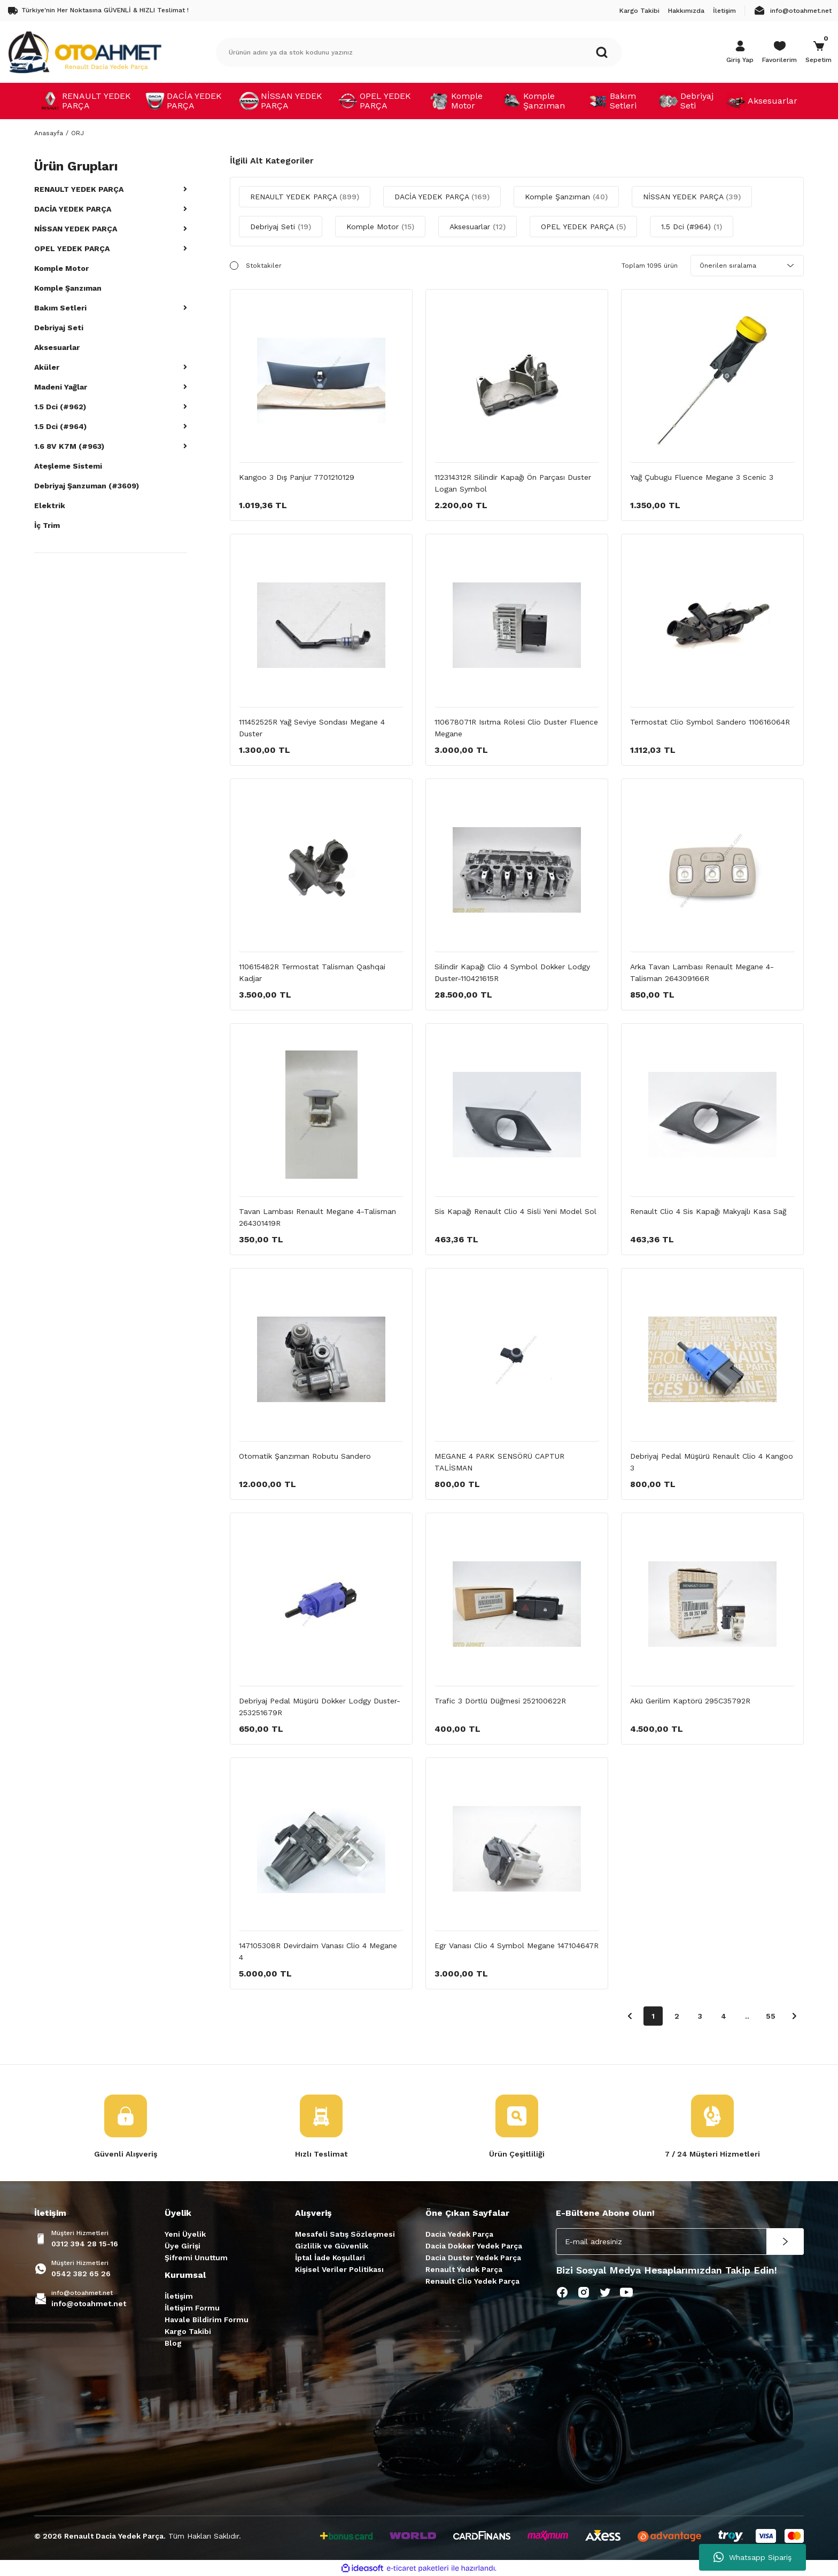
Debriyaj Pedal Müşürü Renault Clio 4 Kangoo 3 (711, 1462)
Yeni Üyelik (185, 2234)
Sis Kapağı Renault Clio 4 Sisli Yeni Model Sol (515, 1211)
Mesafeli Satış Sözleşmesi (345, 2234)
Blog (173, 2343)
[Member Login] (740, 52)
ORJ (77, 133)
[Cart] (818, 52)
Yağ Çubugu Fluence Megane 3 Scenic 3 (701, 477)
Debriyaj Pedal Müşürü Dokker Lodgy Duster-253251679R (319, 1706)
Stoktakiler (264, 265)
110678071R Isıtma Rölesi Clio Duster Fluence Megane (516, 728)
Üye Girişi (182, 2246)
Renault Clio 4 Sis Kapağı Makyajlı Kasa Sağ (708, 1211)
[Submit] (785, 2241)
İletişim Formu (192, 2307)
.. (747, 2016)
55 (770, 2016)
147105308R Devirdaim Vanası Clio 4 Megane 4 (318, 1951)
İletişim (179, 2296)
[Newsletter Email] (680, 2241)
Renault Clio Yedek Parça (472, 2281)
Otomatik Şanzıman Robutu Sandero (305, 1456)
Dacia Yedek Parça (459, 2234)
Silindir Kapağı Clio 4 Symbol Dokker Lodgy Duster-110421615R (512, 972)
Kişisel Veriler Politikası (339, 2269)
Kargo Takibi (188, 2331)
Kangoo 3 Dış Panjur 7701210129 (296, 477)
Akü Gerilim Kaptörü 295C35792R (690, 1700)
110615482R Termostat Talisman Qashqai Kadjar (312, 972)
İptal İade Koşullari (330, 2257)
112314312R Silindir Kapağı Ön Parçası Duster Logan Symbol (512, 483)
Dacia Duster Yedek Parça (473, 2257)
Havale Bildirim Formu (207, 2319)
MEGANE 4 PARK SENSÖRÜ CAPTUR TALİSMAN (499, 1462)
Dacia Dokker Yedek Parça (473, 2246)
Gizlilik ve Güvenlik (331, 2246)
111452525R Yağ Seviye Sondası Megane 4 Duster (312, 728)
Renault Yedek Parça (463, 2269)
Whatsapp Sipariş (752, 2557)
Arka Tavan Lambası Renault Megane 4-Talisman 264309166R (702, 972)
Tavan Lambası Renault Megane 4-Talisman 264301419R (317, 1217)
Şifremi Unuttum (196, 2257)
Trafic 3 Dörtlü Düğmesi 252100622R (500, 1700)
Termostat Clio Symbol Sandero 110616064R (710, 722)
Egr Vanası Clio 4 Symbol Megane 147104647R (516, 1945)
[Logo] (84, 52)
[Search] (419, 52)
